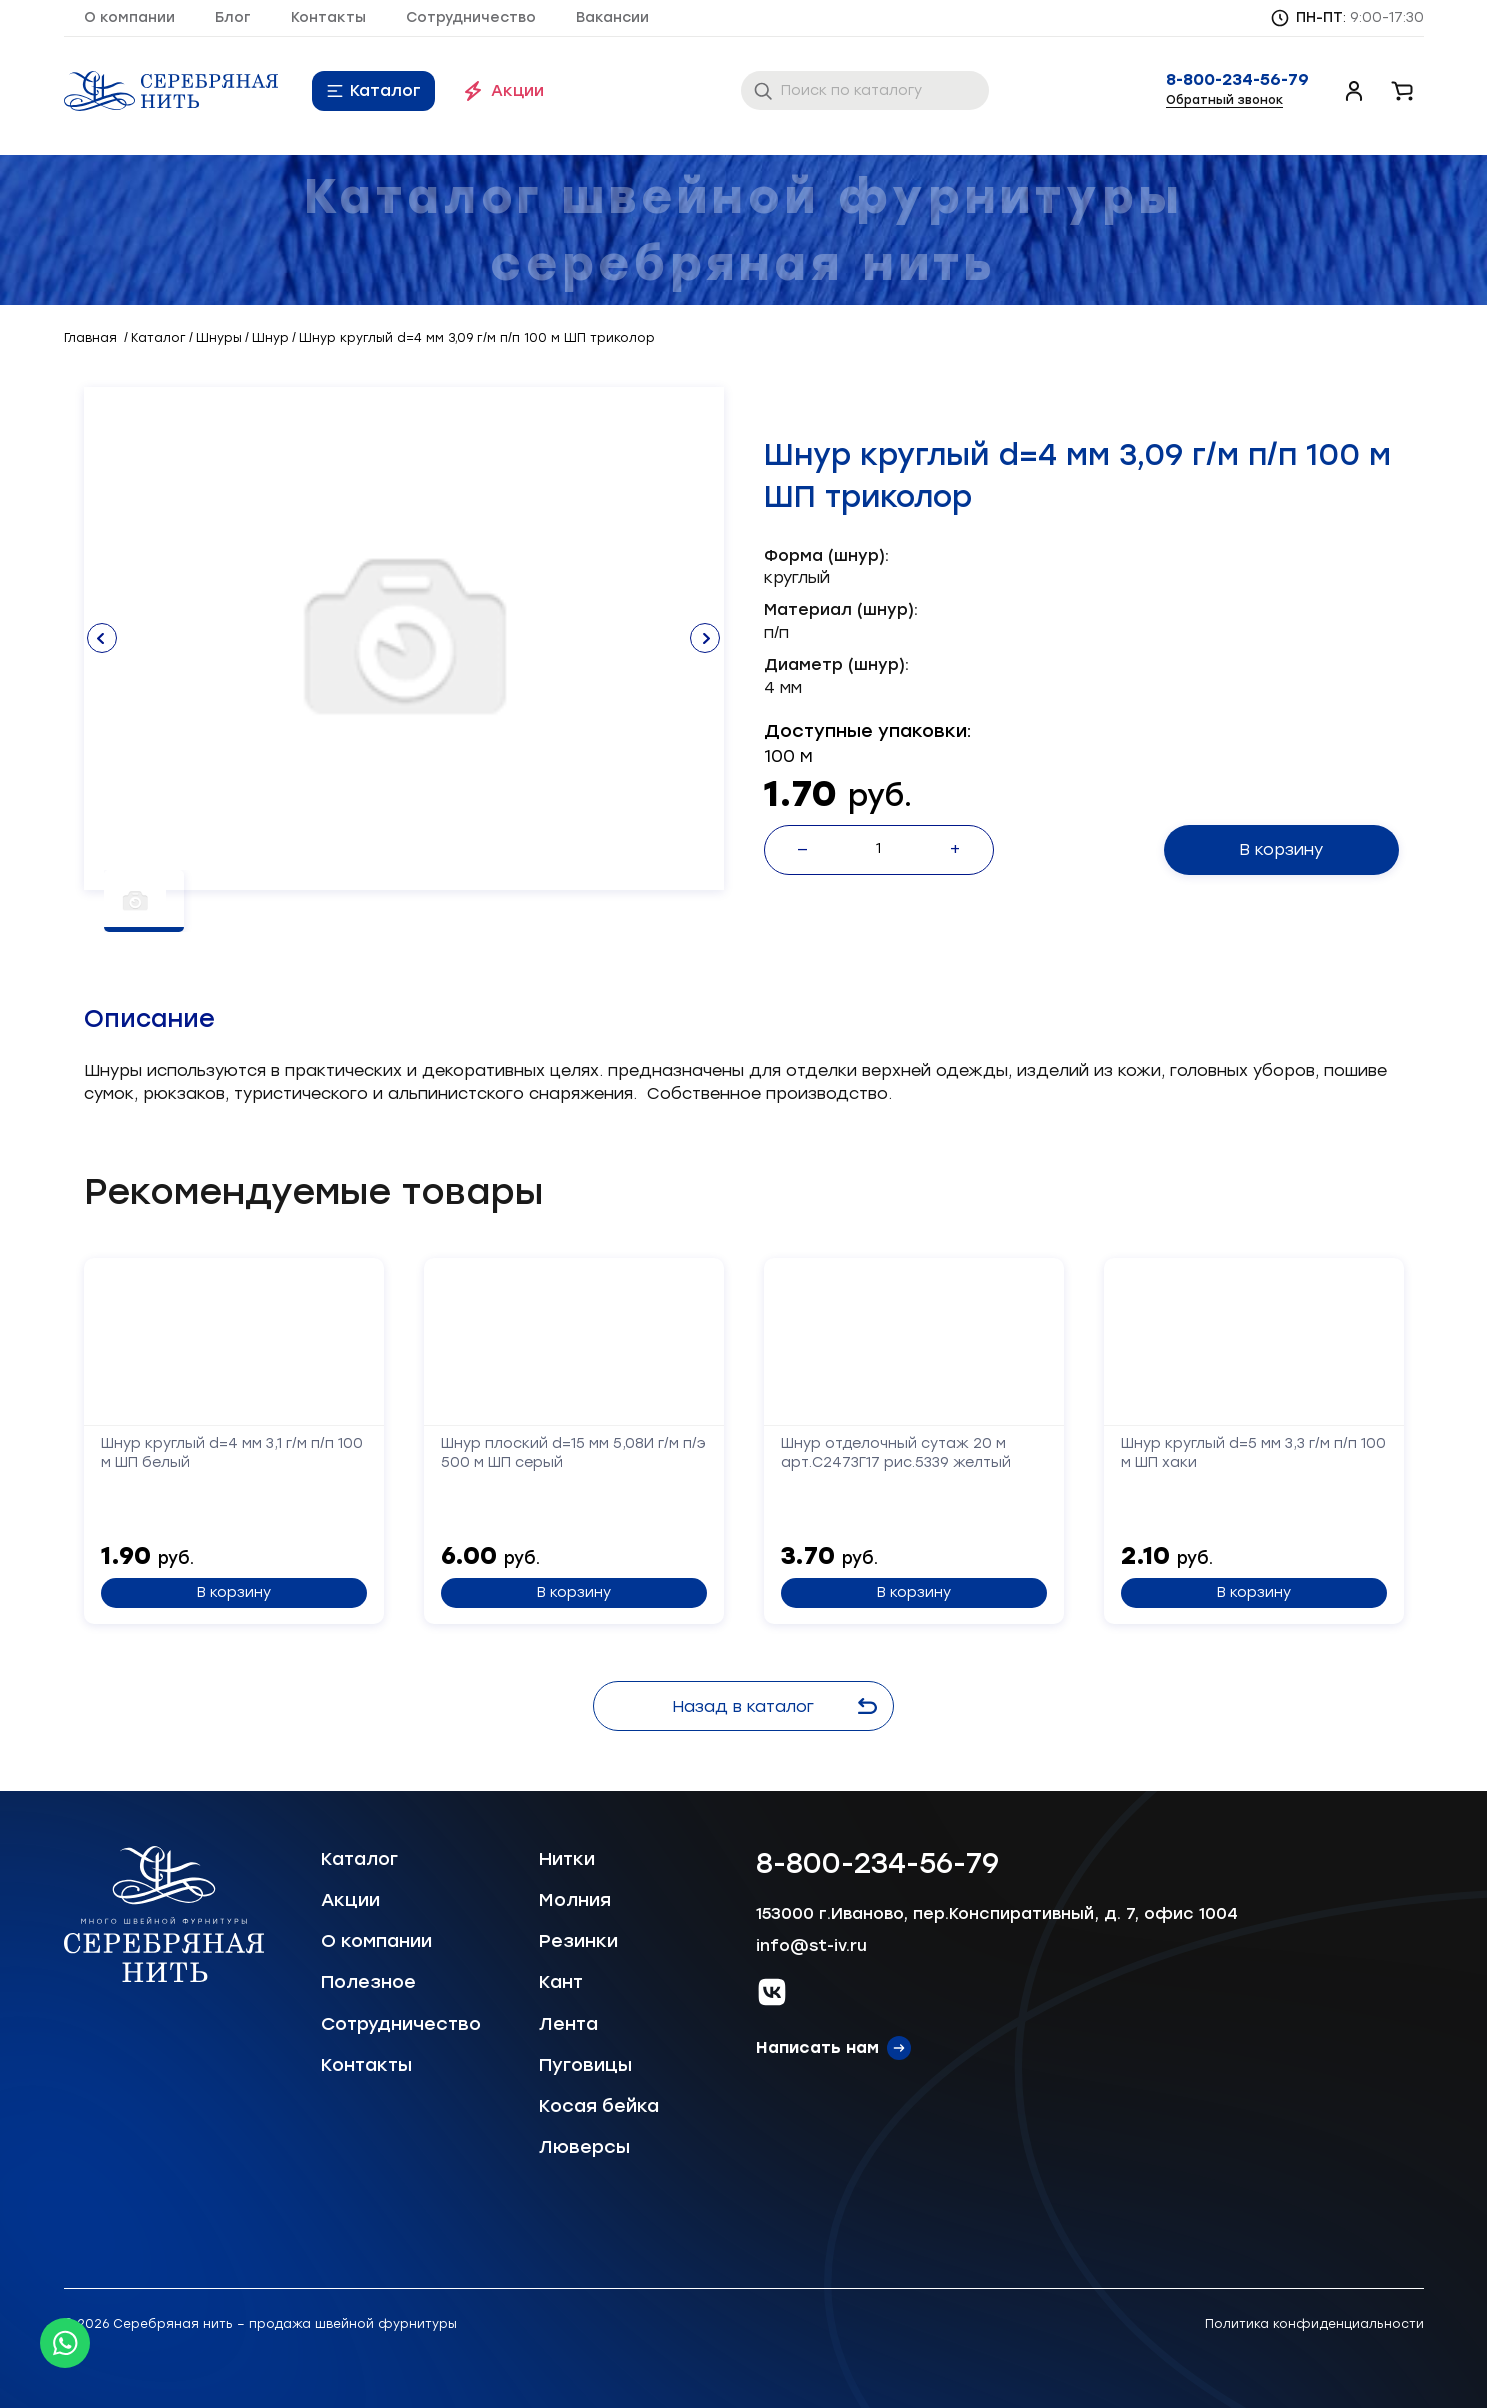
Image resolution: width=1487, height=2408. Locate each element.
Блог (233, 17)
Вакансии (612, 17)
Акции (517, 90)
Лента (568, 2024)
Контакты (328, 17)
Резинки (578, 1941)
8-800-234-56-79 (1237, 80)
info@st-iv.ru (811, 1945)
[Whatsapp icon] (65, 2343)
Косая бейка (599, 2106)
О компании (129, 17)
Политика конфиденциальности (1314, 2324)
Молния (575, 1900)
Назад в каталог (780, 1706)
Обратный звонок (1224, 100)
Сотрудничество (471, 17)
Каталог (385, 90)
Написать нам (817, 2047)
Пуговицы (585, 2065)
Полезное (368, 1982)
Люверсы (584, 2147)
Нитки (567, 1859)
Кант (561, 1982)
